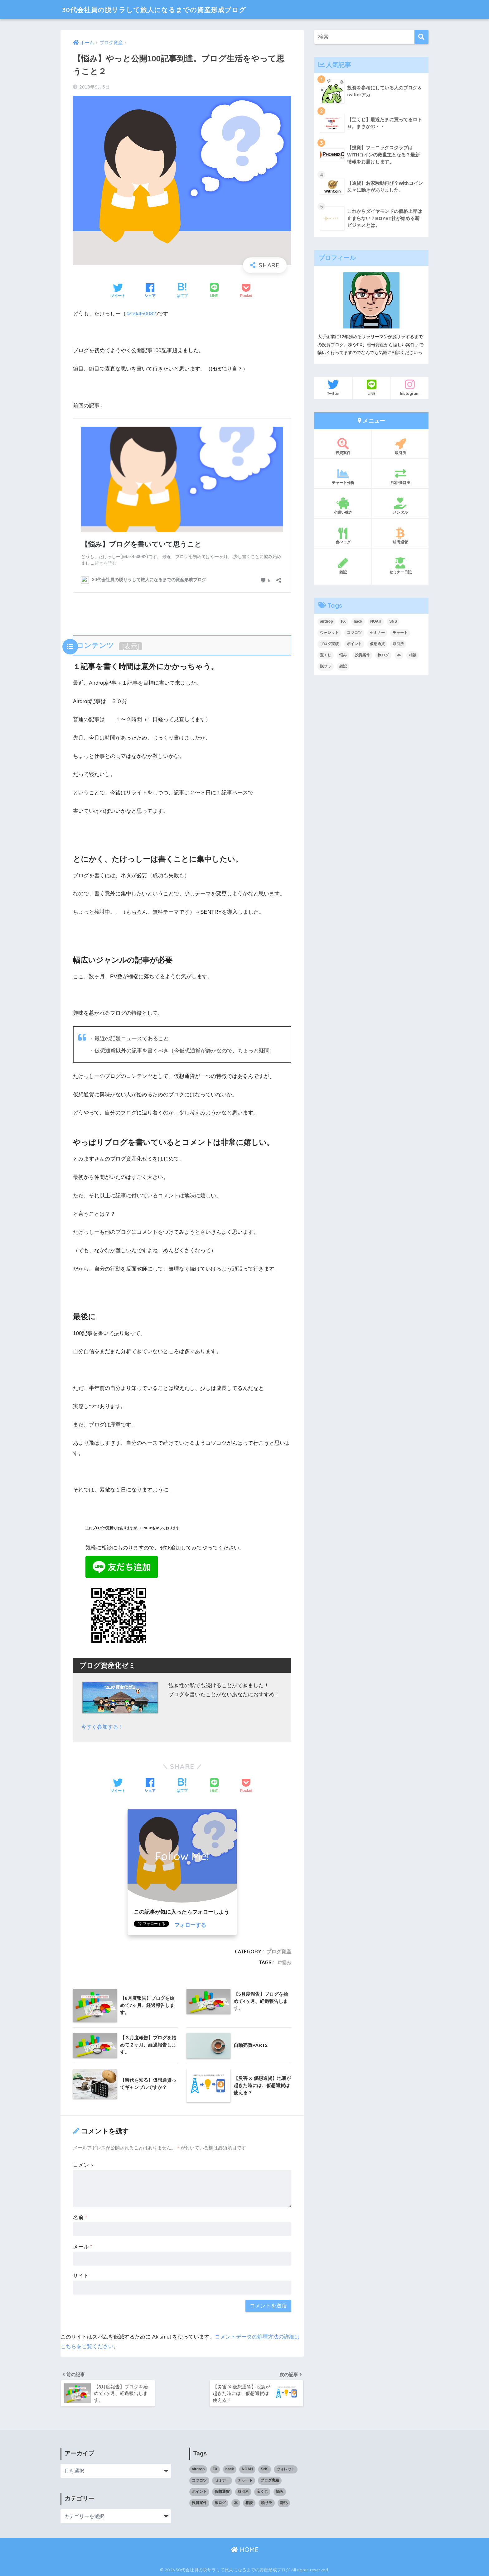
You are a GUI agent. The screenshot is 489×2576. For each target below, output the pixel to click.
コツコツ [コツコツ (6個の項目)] (354, 632)
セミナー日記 (400, 566)
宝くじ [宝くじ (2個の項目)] (325, 655)
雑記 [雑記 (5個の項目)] (343, 666)
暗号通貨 (400, 536)
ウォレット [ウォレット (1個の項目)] (329, 632)
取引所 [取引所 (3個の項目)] (398, 644)
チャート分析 (343, 476)
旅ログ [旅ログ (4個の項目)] (383, 655)
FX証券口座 (400, 476)
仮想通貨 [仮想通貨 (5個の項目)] (377, 644)
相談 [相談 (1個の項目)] (412, 655)
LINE (371, 387)
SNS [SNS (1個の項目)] (393, 621)
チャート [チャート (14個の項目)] (400, 632)
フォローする (190, 1924)
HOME (245, 2550)
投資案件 (343, 446)
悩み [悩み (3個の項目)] (343, 655)
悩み (286, 1962)
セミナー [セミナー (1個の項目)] (377, 632)
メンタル (400, 506)
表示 (130, 645)
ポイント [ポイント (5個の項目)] (354, 644)
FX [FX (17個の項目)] (343, 621)
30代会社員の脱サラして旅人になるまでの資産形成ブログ (162, 9)
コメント (83, 2164)
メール (82, 2246)
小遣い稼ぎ (343, 506)
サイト (81, 2275)
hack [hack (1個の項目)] (358, 621)
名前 (80, 2217)
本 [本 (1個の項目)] (399, 655)
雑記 (343, 566)
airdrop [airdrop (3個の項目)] (326, 621)
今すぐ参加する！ (102, 1727)
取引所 (400, 446)
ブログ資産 (278, 1951)
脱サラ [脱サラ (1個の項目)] (325, 666)
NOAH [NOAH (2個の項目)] (375, 621)
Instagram (409, 387)
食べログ (343, 536)
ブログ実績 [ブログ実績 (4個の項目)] (329, 644)
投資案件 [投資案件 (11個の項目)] (362, 655)
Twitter (333, 387)
